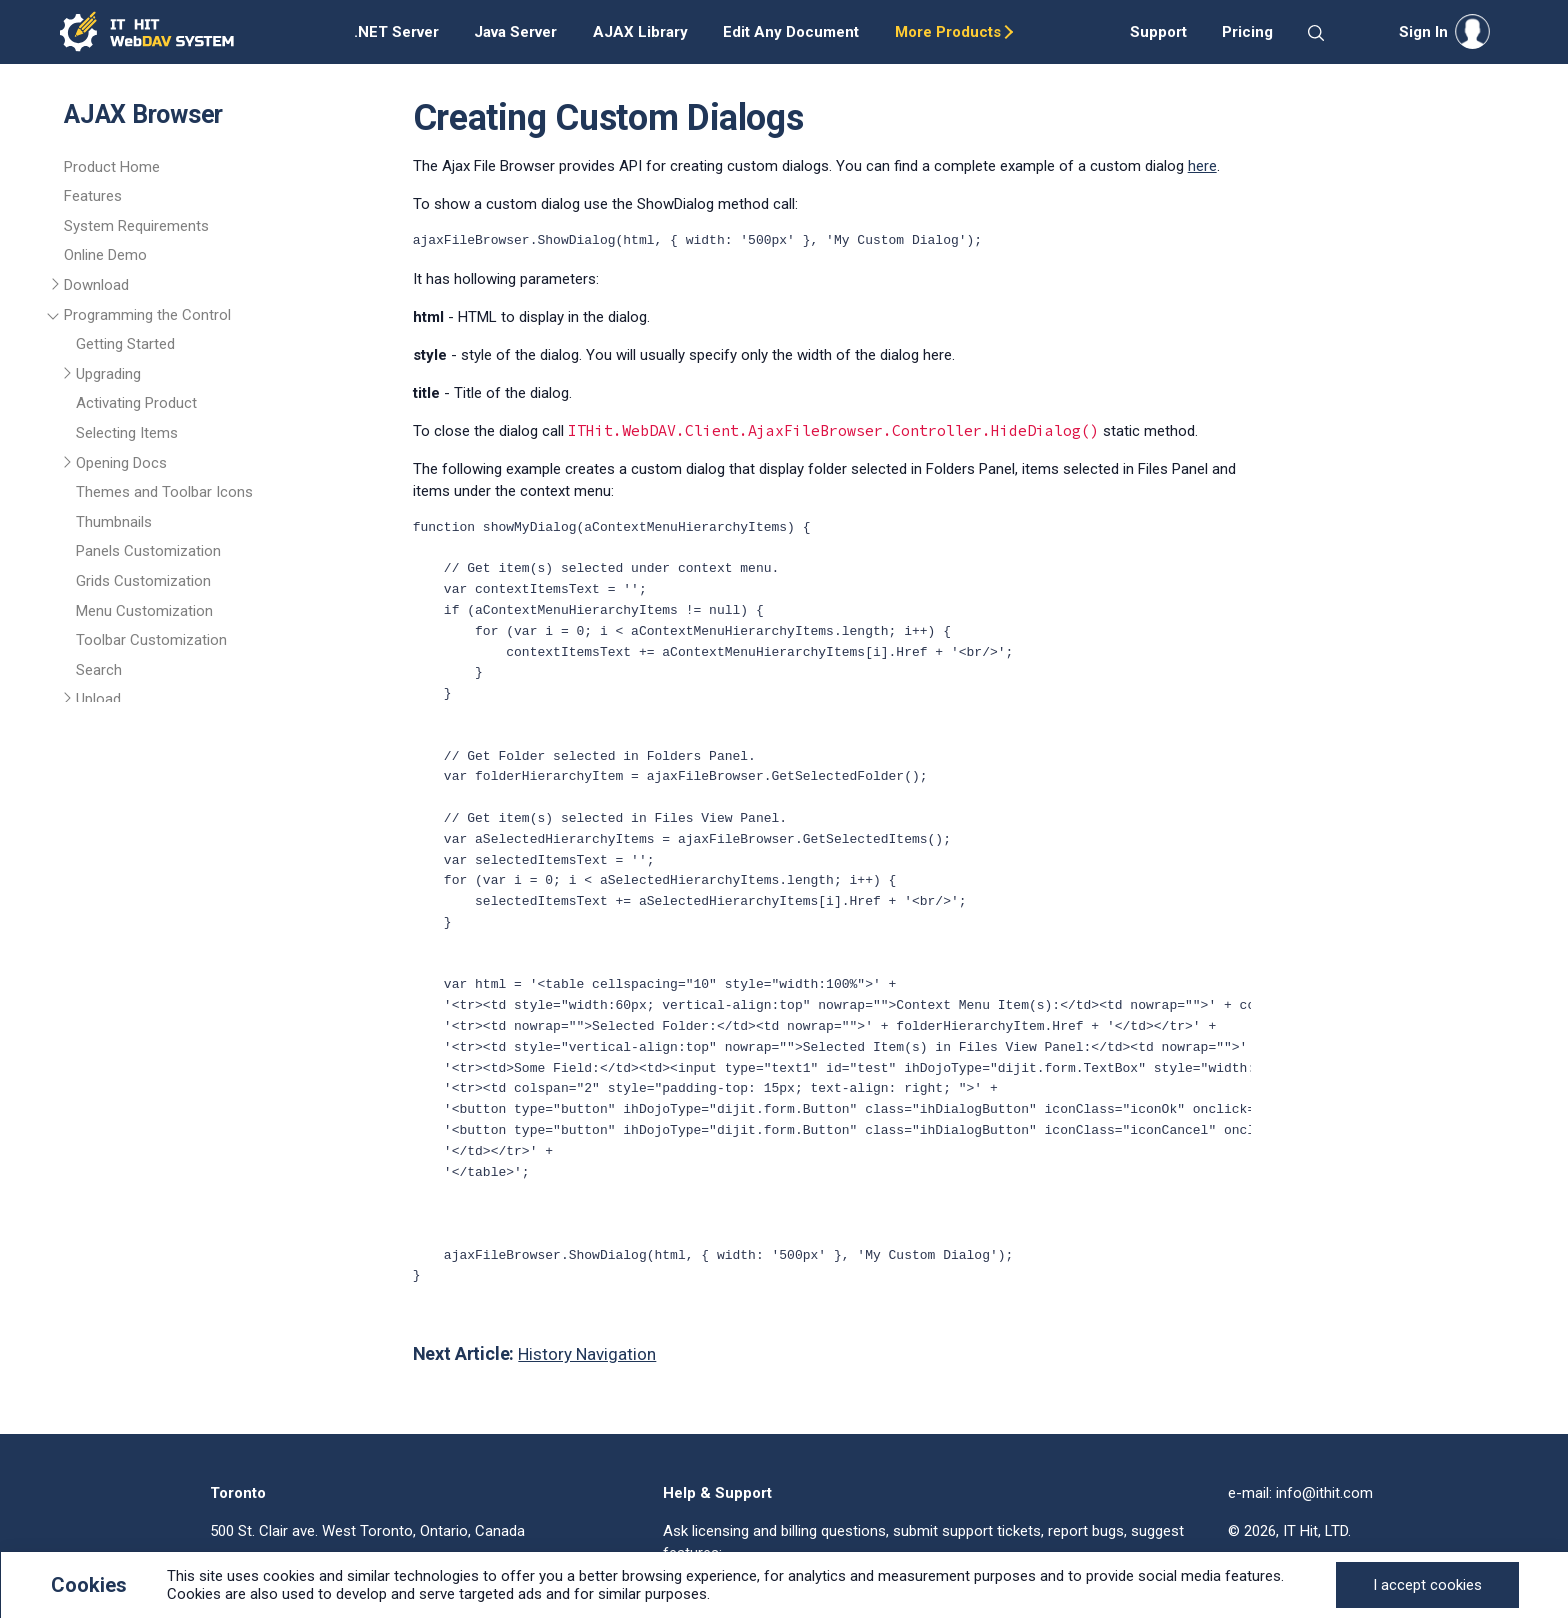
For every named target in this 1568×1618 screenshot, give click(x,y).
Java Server (515, 32)
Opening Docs (121, 463)
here (1202, 166)
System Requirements (136, 226)
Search (99, 670)
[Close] (1427, 1585)
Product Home (112, 167)
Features (93, 196)
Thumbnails (114, 522)
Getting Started (125, 344)
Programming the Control (147, 315)
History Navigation (587, 1354)
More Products (948, 32)
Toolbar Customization (151, 640)
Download (96, 285)
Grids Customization (143, 581)
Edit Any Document (791, 32)
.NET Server (396, 32)
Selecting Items (127, 433)
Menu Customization (144, 611)
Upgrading (108, 374)
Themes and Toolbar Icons (164, 492)
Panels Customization (148, 551)
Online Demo (105, 255)
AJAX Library (640, 32)
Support (1158, 32)
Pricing (1247, 32)
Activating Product (136, 403)
